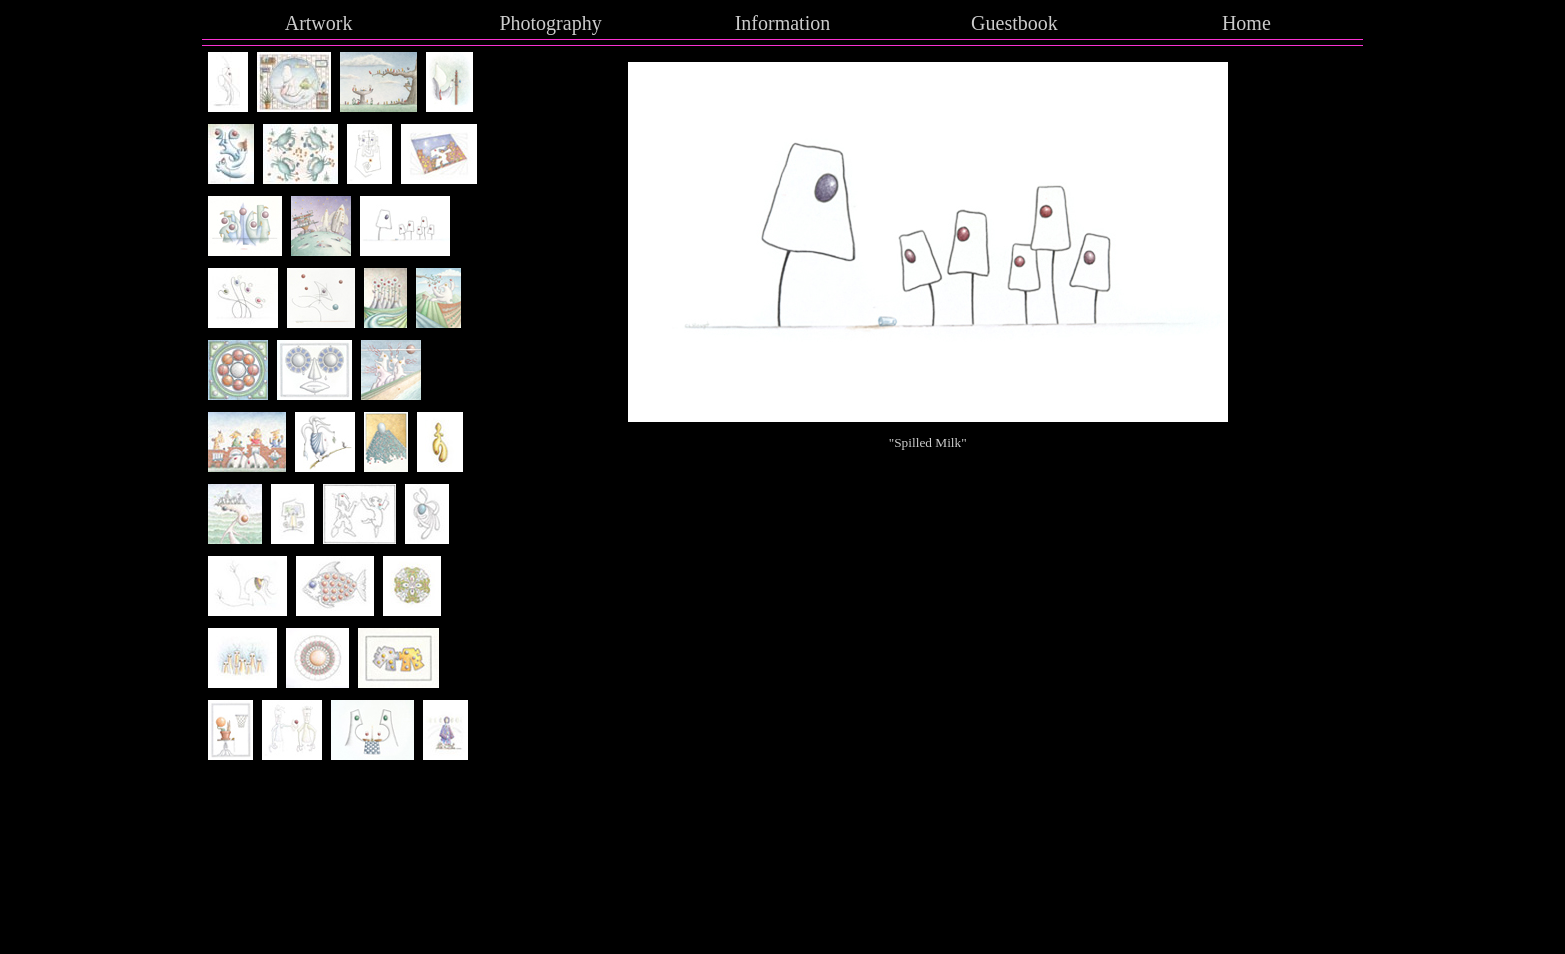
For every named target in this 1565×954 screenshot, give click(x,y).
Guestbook (1014, 23)
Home (1246, 23)
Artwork (319, 23)
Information (783, 23)
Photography (550, 23)
